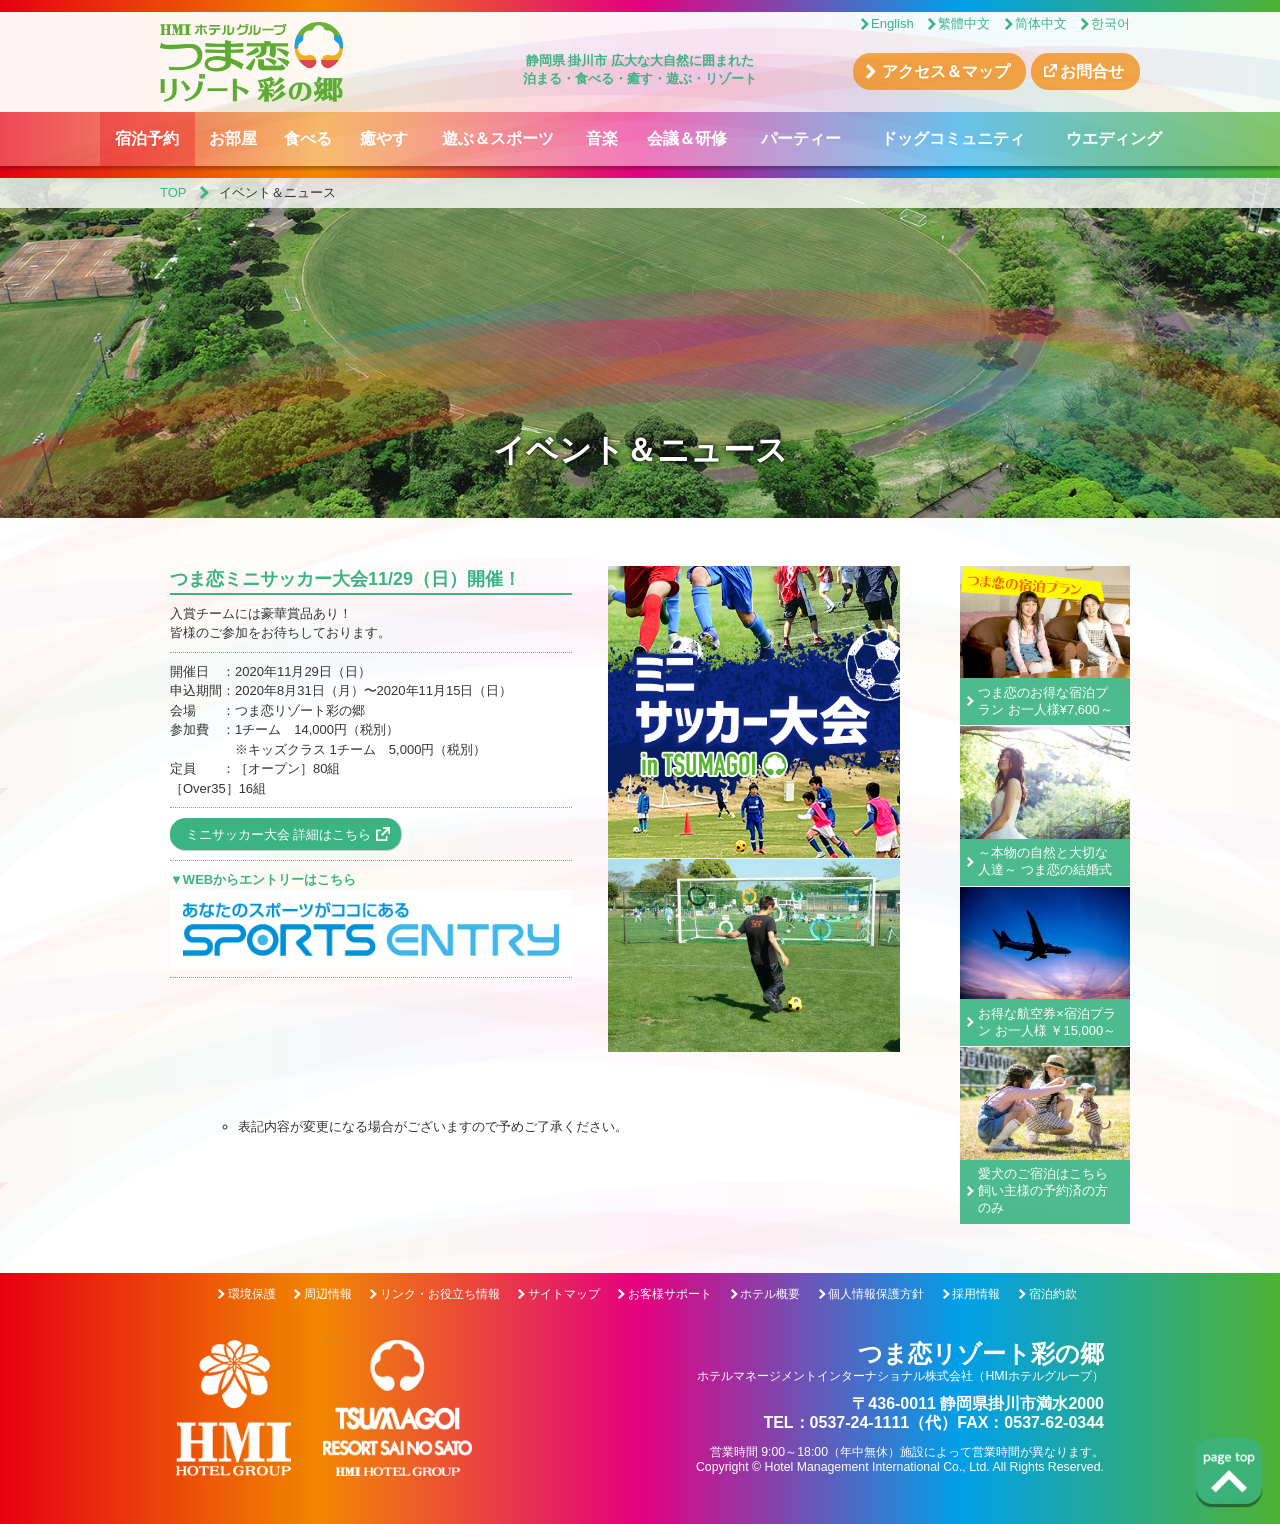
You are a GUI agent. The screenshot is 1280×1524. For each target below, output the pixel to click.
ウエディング (1114, 138)
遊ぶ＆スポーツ (498, 138)
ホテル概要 (770, 1294)
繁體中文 (964, 23)
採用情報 (976, 1294)
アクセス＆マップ (946, 71)
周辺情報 (328, 1294)
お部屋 (233, 138)
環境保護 (252, 1294)
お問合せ (1092, 71)
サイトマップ (564, 1294)
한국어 (1110, 23)
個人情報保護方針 (876, 1294)
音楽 (602, 138)
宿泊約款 (1053, 1294)
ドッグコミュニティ (953, 138)
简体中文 (1041, 23)
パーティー (801, 138)
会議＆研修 (687, 138)
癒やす (384, 138)
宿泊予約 (147, 138)
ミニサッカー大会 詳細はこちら (279, 834)
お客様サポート (670, 1294)
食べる (308, 138)
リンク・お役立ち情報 (440, 1294)
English (892, 23)
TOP (173, 192)
